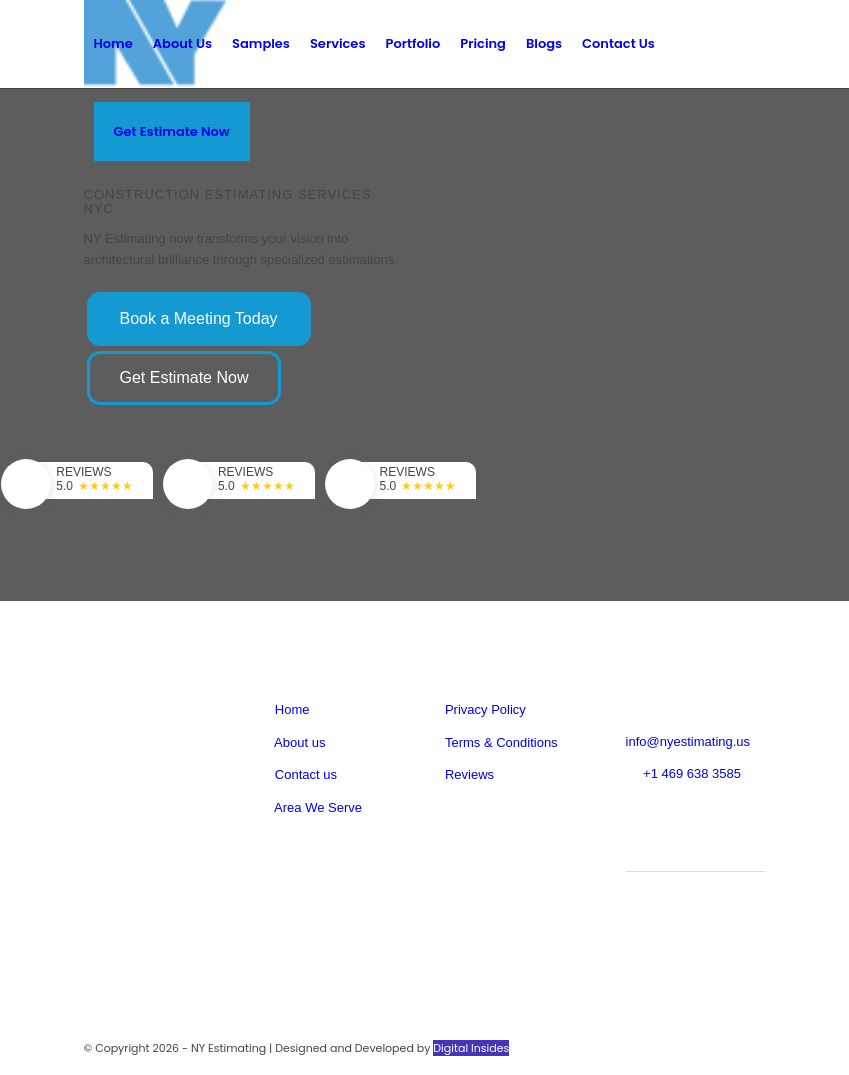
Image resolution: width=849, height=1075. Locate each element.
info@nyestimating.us (688, 741)
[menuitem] (113, 44)
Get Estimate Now (184, 377)
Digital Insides (471, 1048)
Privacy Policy (485, 709)
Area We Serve (316, 807)
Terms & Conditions (501, 742)
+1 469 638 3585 (692, 773)
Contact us (304, 774)
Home (292, 709)
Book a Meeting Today (199, 318)
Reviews (469, 774)
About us (298, 742)
